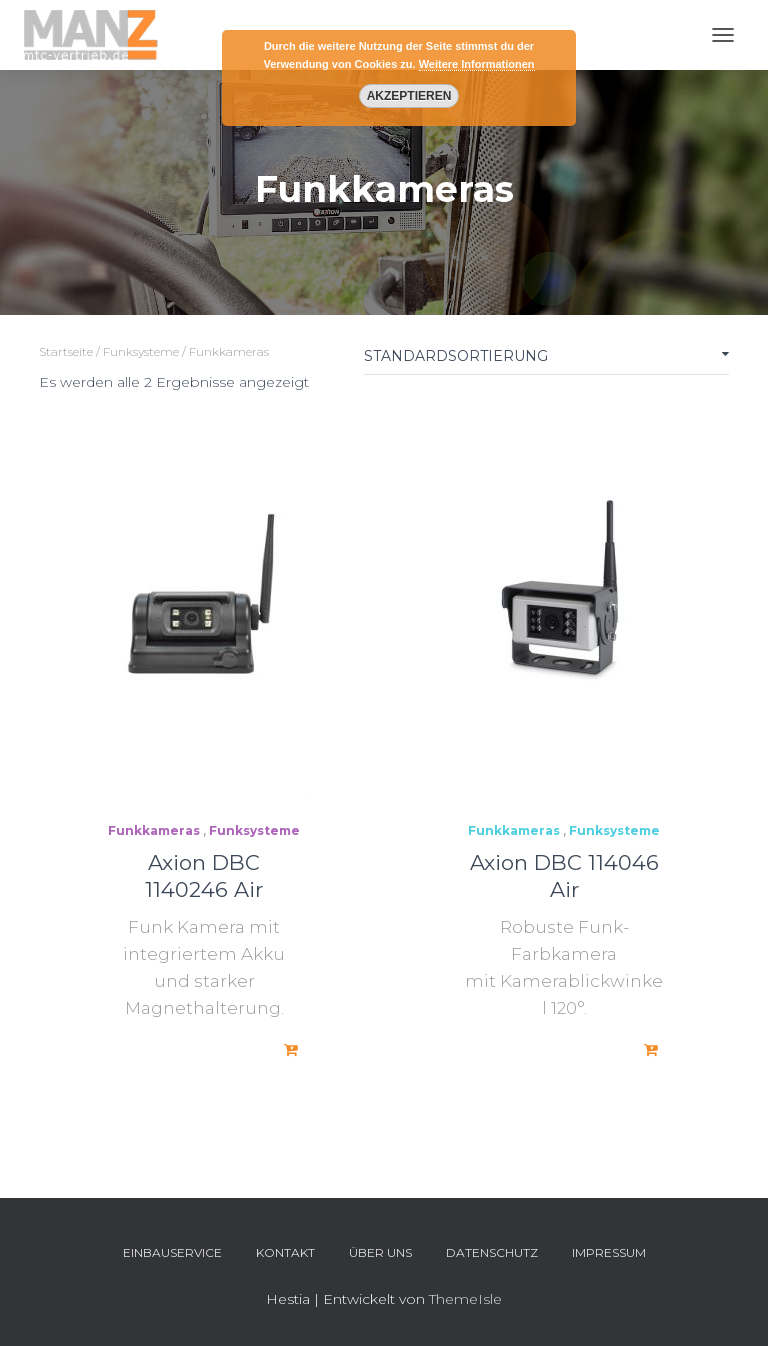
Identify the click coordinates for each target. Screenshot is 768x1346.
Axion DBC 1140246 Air (204, 876)
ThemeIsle (465, 1299)
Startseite (66, 351)
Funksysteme (141, 351)
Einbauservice (172, 1252)
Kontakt (285, 1252)
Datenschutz (492, 1252)
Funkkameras (154, 830)
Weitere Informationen (477, 64)
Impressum (609, 1252)
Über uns (380, 1252)
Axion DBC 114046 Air (564, 876)
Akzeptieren (408, 96)
